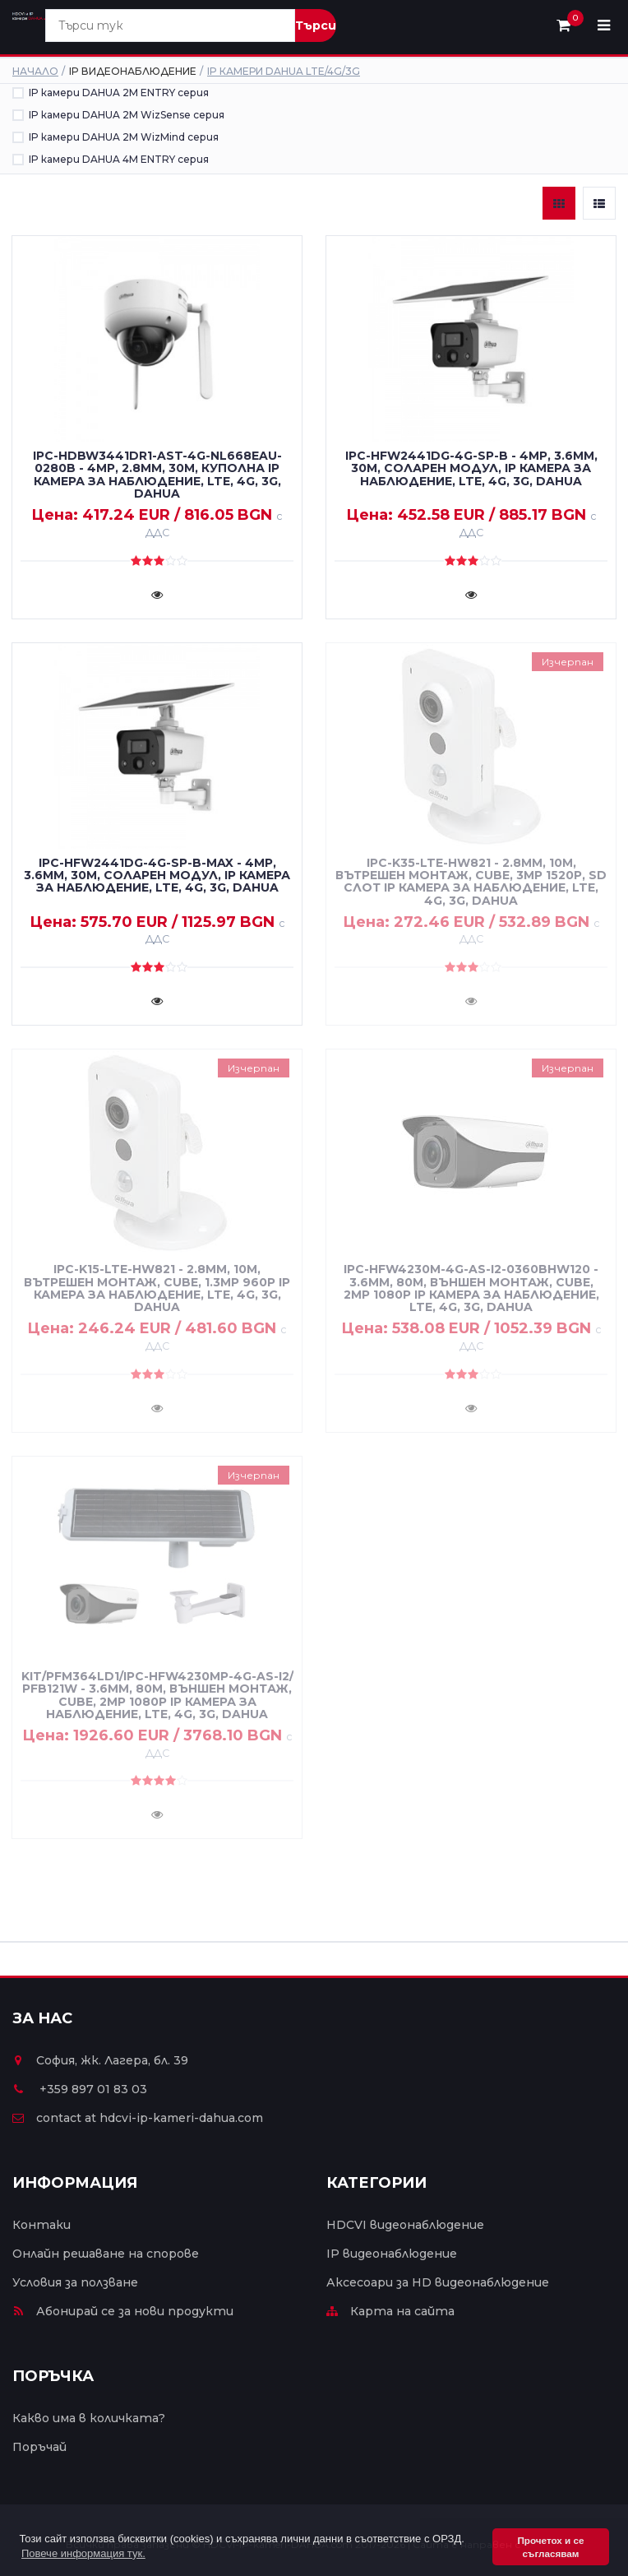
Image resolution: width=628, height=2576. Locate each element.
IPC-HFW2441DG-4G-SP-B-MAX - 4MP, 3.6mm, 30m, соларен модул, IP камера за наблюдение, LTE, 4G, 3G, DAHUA (157, 875)
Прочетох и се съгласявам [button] (550, 2547)
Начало (35, 71)
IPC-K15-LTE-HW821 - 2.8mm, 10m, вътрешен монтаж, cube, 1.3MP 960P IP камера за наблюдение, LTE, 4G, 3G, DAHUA (157, 1288)
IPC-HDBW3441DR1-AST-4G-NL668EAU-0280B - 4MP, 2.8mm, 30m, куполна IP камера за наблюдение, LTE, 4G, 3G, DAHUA (157, 474)
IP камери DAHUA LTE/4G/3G (283, 71)
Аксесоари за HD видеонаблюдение (437, 2282)
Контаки (41, 2224)
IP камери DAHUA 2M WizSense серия (126, 115)
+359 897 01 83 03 (79, 2089)
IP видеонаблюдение (391, 2253)
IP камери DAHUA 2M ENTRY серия (119, 92)
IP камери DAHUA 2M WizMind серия (124, 137)
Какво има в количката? (88, 2418)
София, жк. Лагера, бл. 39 (100, 2060)
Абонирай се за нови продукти (122, 2311)
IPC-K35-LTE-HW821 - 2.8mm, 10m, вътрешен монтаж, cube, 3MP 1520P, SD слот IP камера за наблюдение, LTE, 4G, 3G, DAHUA (471, 881)
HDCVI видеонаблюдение (405, 2224)
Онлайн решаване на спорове (105, 2253)
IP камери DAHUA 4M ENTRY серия (119, 159)
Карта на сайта (390, 2311)
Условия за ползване (75, 2282)
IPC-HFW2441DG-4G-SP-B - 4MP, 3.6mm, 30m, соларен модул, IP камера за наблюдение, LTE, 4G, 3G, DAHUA (471, 468)
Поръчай (39, 2446)
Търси (315, 25)
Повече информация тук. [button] (83, 2553)
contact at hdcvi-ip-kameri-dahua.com (137, 2117)
